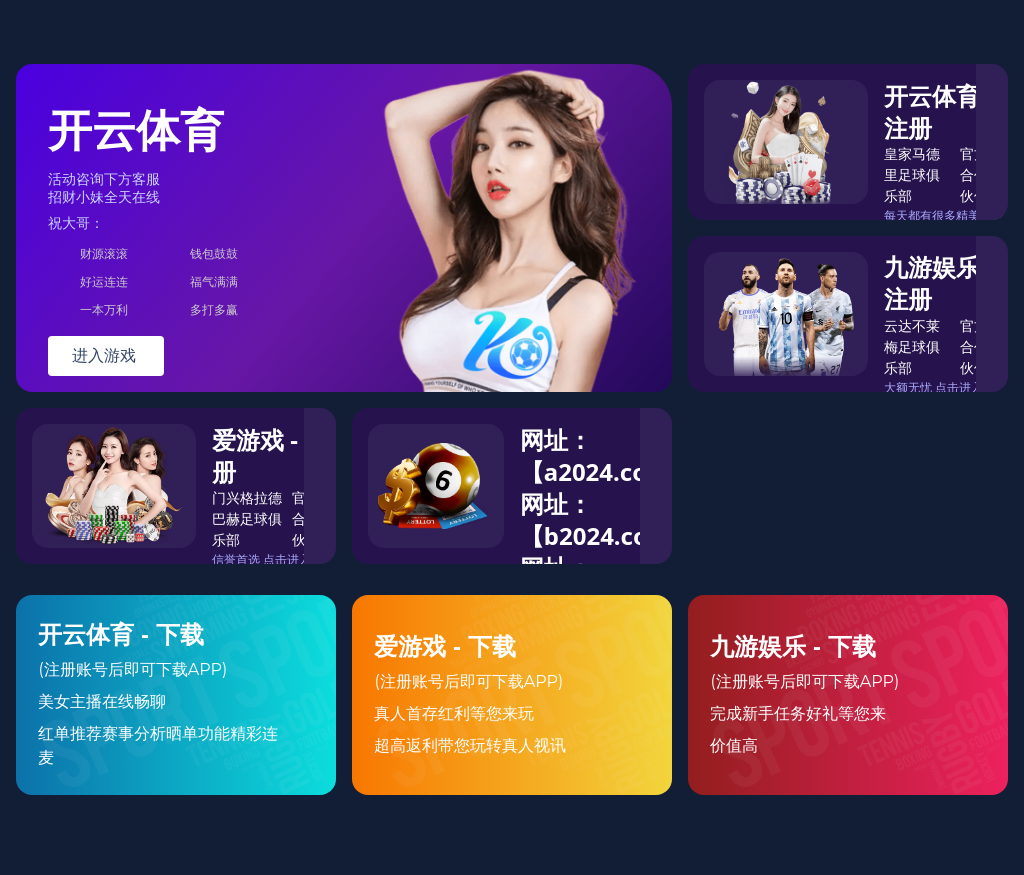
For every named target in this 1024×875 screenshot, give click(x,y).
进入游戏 (106, 355)
